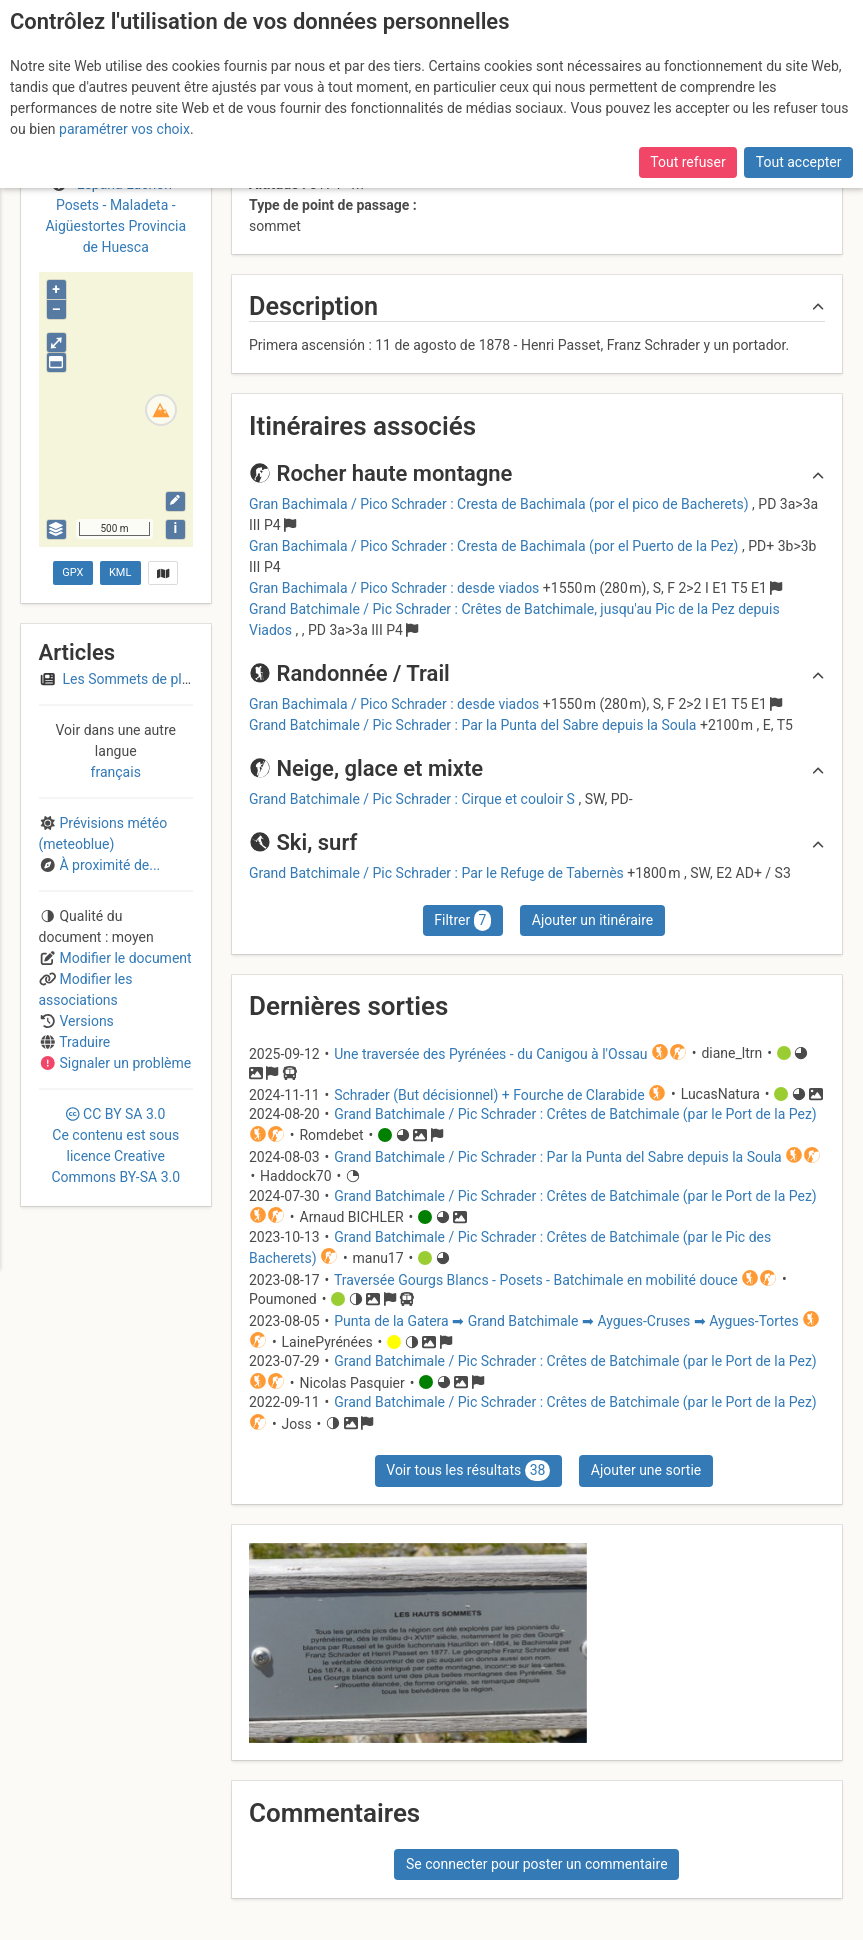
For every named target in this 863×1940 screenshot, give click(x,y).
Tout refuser (687, 162)
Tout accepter (799, 162)
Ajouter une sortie (646, 1470)
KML (120, 572)
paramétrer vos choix (124, 129)
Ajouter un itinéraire (592, 920)
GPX (72, 572)
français (116, 772)
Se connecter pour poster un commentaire (537, 1864)
